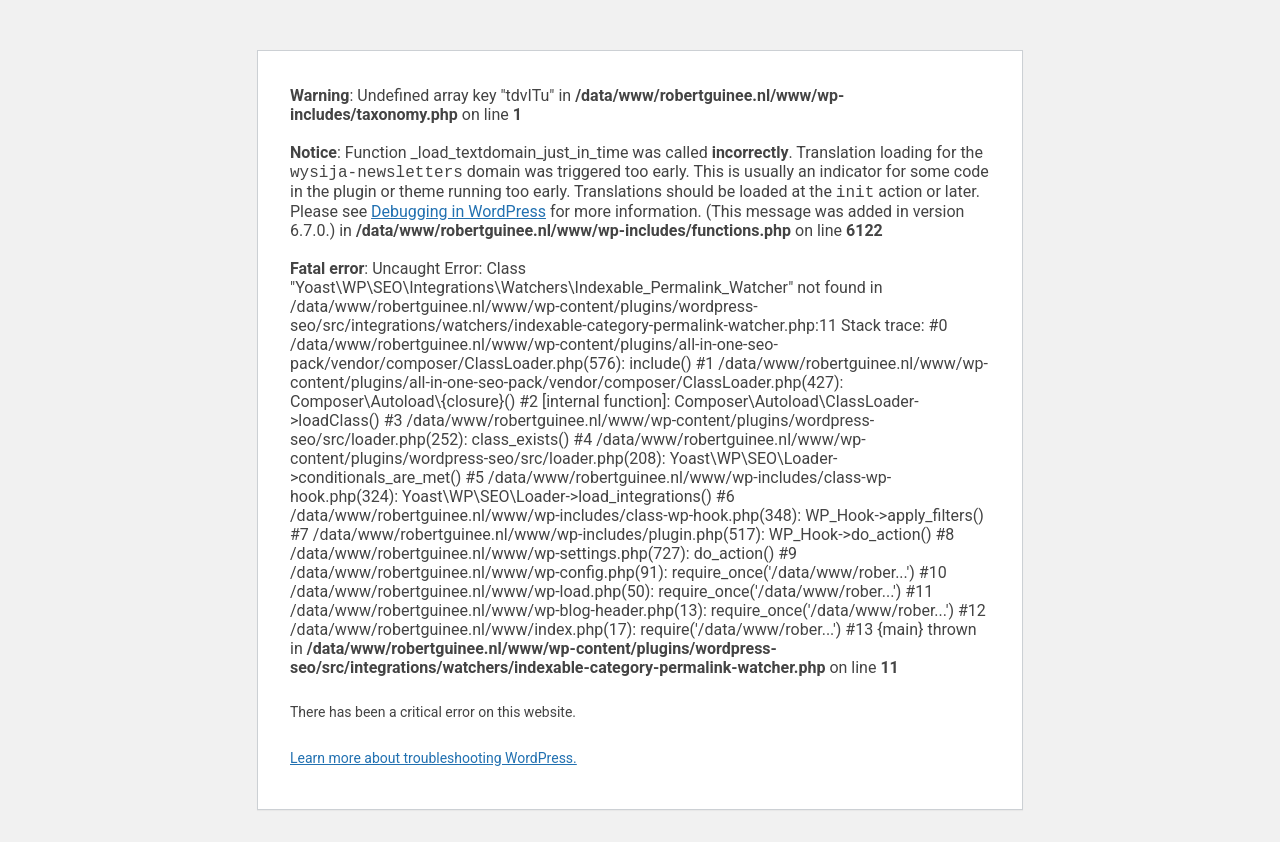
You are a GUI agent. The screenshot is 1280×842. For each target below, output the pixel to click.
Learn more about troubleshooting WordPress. (433, 762)
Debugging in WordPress (458, 215)
